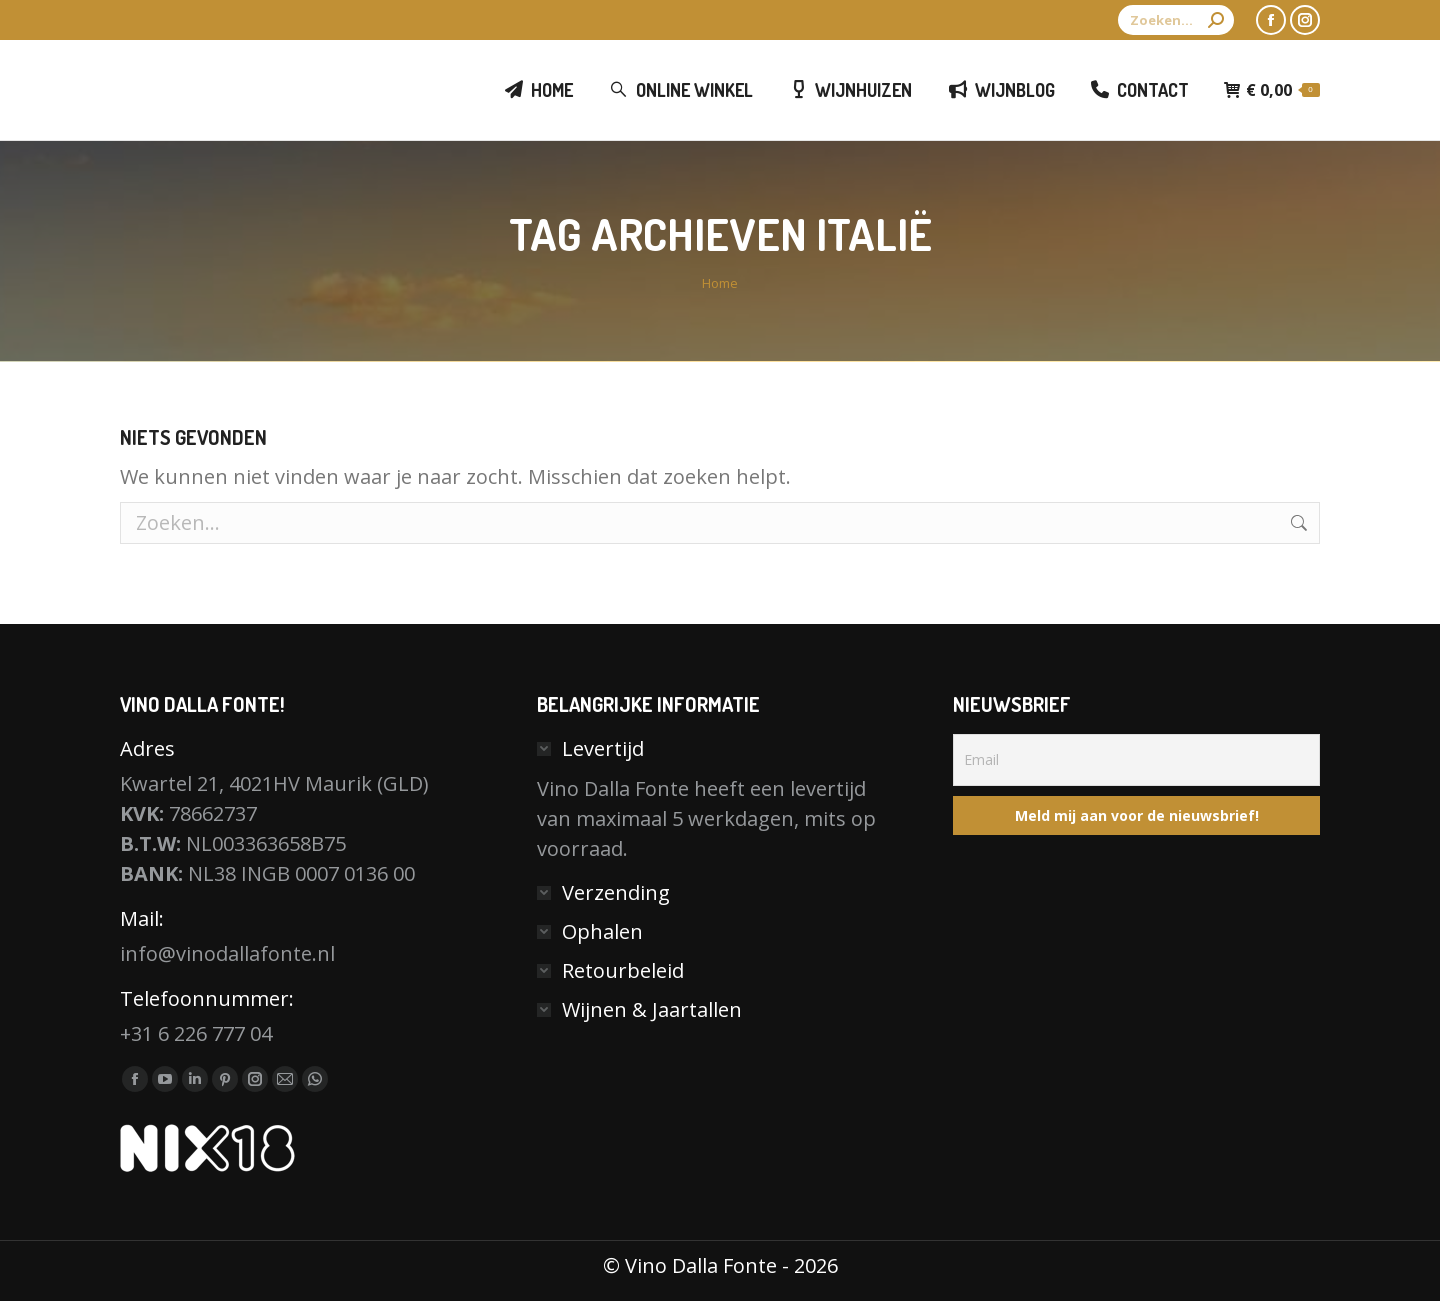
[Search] (1176, 20)
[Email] (1136, 760)
